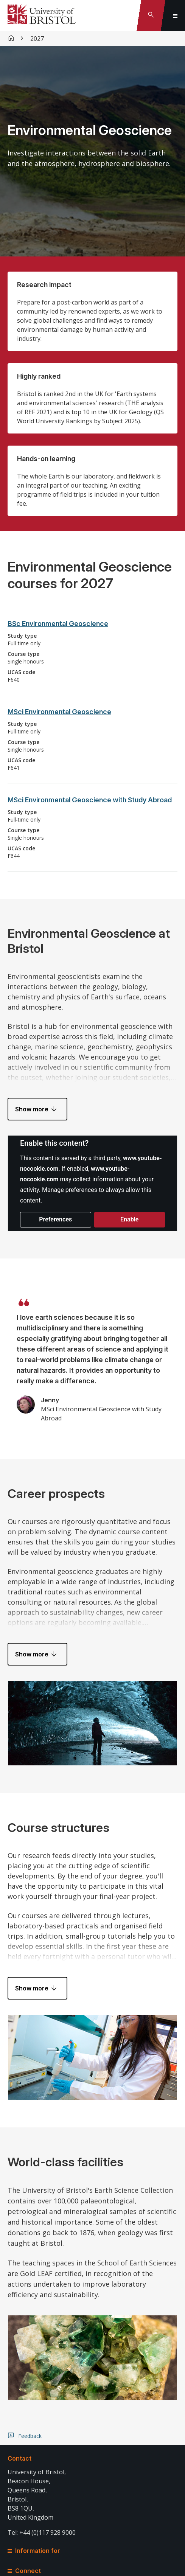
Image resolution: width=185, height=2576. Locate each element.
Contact (19, 2458)
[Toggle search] (151, 15)
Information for (34, 2550)
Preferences (55, 1219)
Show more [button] (31, 1109)
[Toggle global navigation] (175, 15)
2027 (37, 38)
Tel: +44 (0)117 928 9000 (42, 2532)
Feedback (30, 2436)
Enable (129, 1219)
